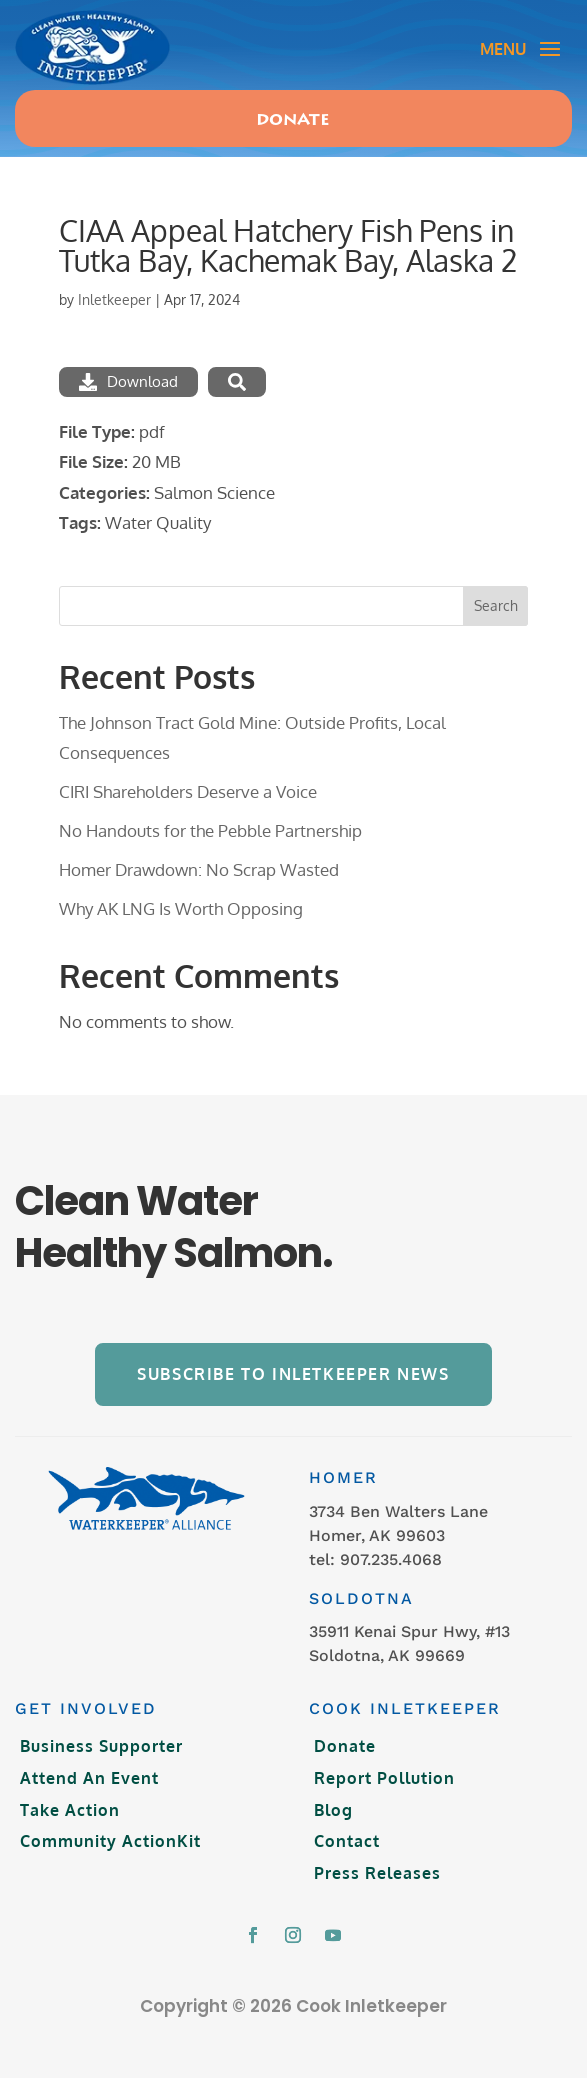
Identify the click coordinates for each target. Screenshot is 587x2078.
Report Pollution (384, 1778)
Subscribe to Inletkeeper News (293, 1374)
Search (496, 605)
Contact (347, 1841)
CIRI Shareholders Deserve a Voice (188, 791)
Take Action (70, 1810)
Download (128, 381)
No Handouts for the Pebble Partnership (210, 830)
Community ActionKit (110, 1841)
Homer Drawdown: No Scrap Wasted (199, 869)
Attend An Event (89, 1778)
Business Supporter (101, 1746)
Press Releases (377, 1873)
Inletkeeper (114, 299)
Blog (333, 1810)
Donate (293, 121)
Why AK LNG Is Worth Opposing (181, 908)
